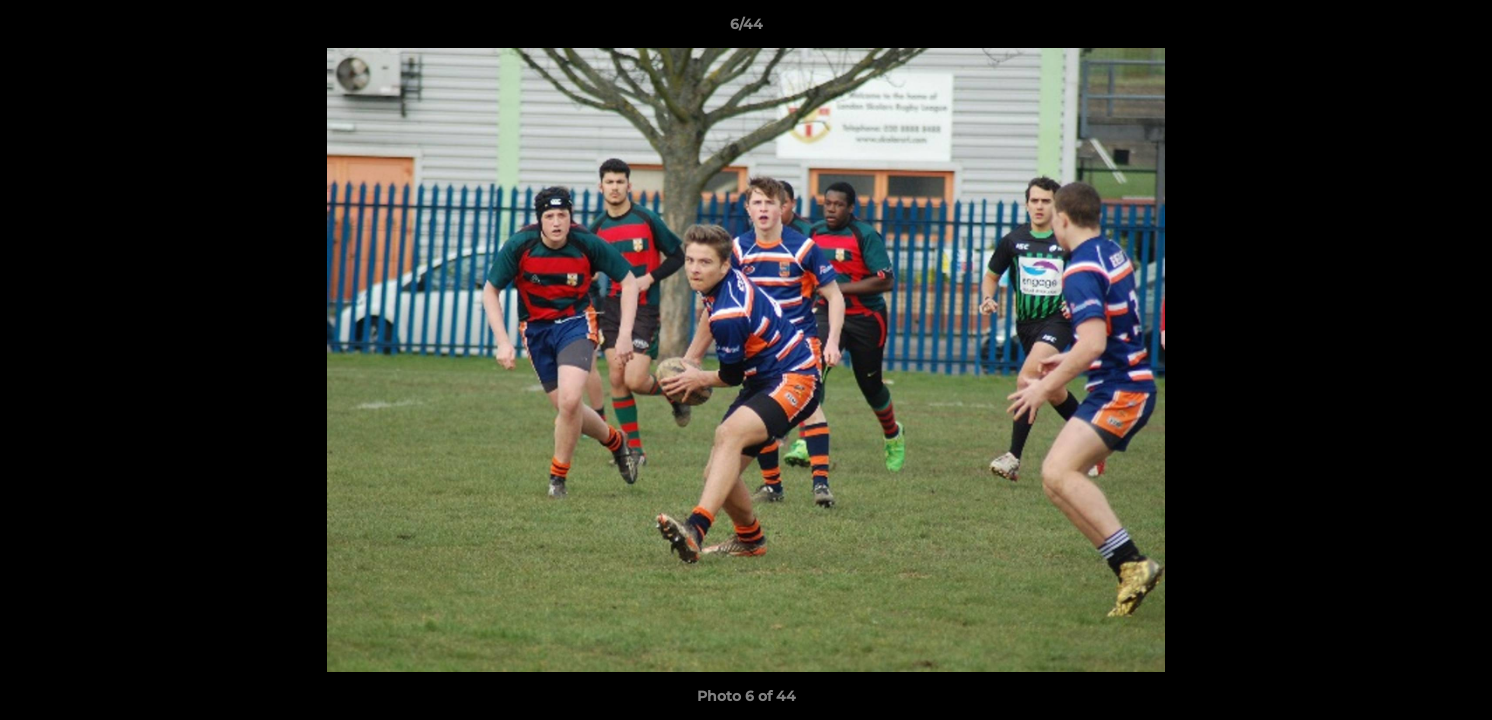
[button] (1456, 29)
